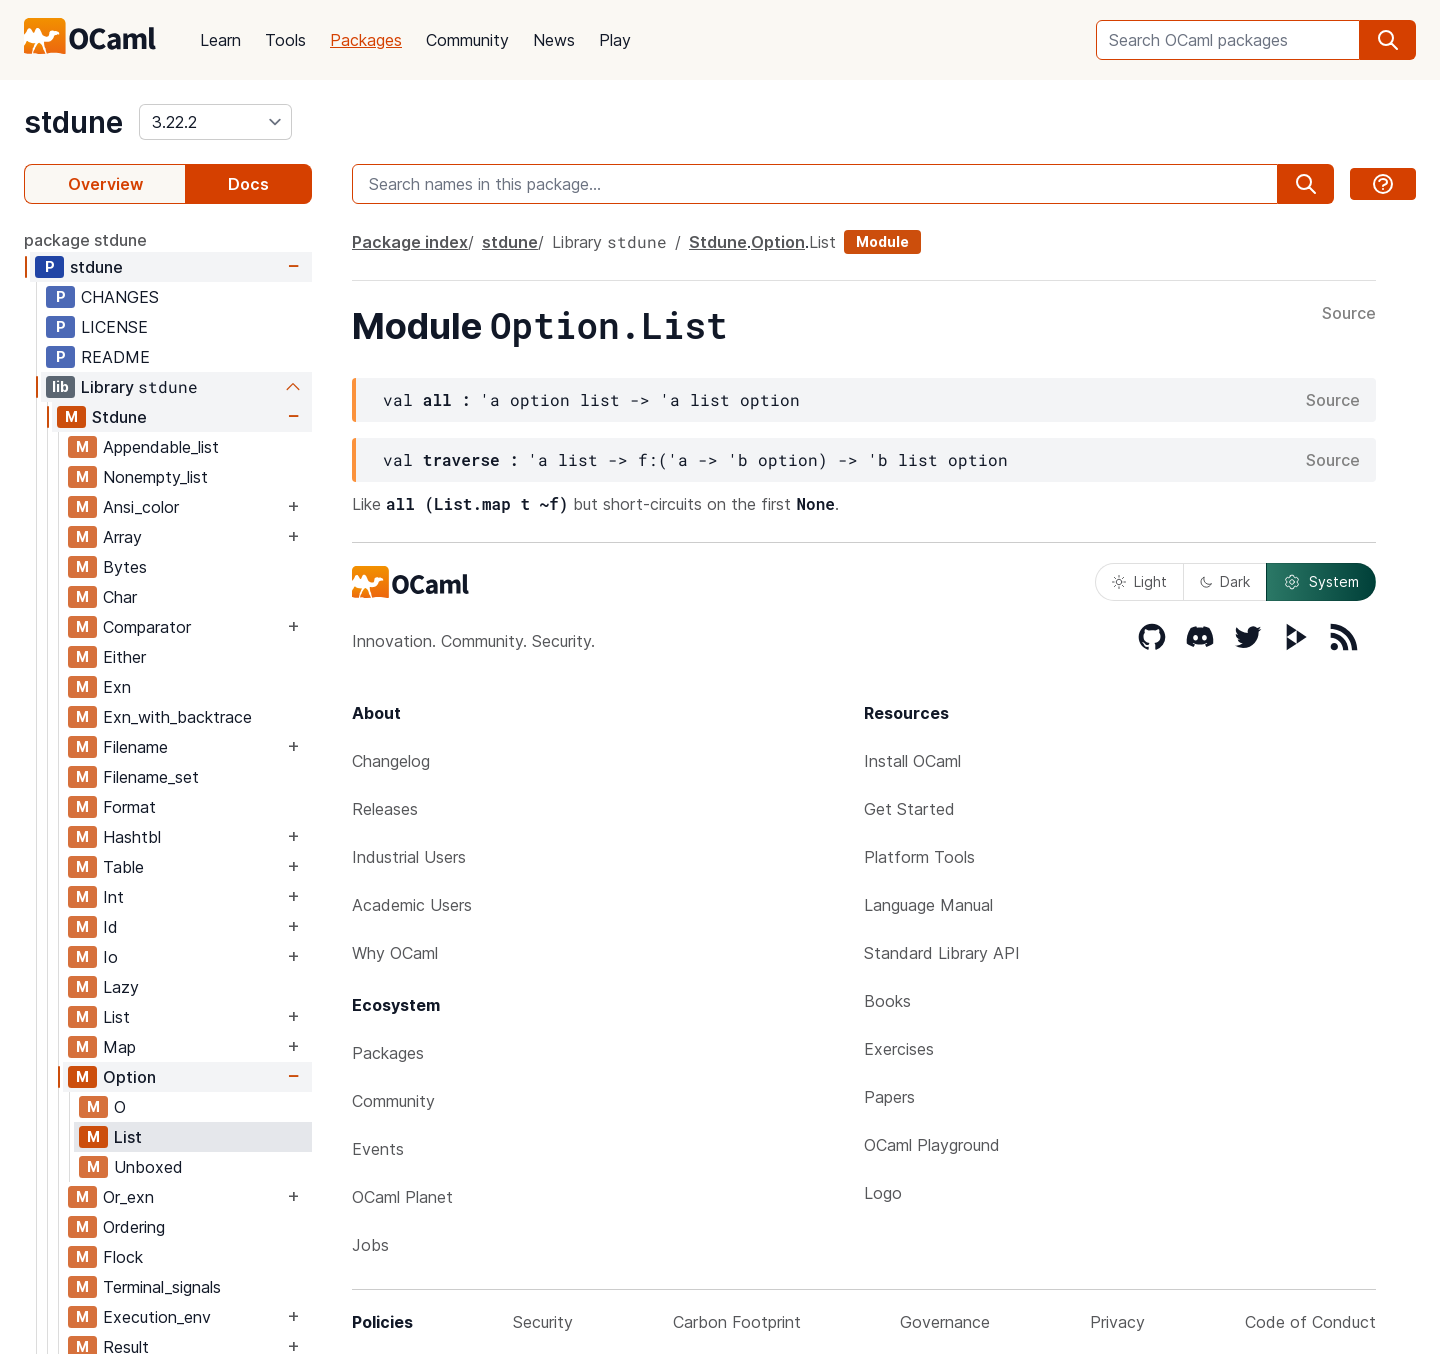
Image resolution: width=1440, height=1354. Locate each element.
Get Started (909, 809)
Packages (366, 40)
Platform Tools (919, 857)
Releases (385, 809)
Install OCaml (912, 761)
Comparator (147, 627)
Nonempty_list (155, 477)
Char (120, 597)
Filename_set (151, 777)
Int (113, 897)
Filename (135, 747)
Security (543, 1322)
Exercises (899, 1049)
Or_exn (128, 1197)
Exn (117, 687)
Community (467, 40)
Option (129, 1077)
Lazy (121, 987)
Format (129, 807)
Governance (945, 1322)
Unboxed (148, 1167)
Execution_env (157, 1317)
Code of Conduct (1310, 1322)
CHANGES (120, 297)
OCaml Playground (932, 1145)
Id (110, 927)
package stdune (85, 240)
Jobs (370, 1245)
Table (123, 867)
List (116, 1017)
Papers (889, 1097)
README (115, 357)
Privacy (1117, 1322)
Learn (220, 40)
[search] (1388, 40)
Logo (883, 1193)
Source (1349, 314)
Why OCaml (395, 953)
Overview (105, 184)
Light (1139, 581)
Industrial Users (409, 857)
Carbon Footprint (737, 1322)
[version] (215, 122)
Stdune (119, 417)
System (1321, 582)
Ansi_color (141, 507)
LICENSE (114, 327)
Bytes (125, 567)
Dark (1225, 581)
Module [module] (882, 241)
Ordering (134, 1227)
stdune (73, 122)
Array (122, 537)
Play (615, 40)
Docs (248, 184)
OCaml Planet (402, 1197)
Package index (410, 242)
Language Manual (928, 905)
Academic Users (412, 905)
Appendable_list (161, 447)
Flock (123, 1257)
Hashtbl (132, 837)
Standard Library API (942, 953)
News (554, 40)
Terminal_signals (162, 1287)
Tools (285, 40)
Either (124, 657)
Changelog (391, 761)
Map (119, 1047)
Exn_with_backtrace (177, 717)
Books (887, 1001)
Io (110, 957)
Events (378, 1149)
